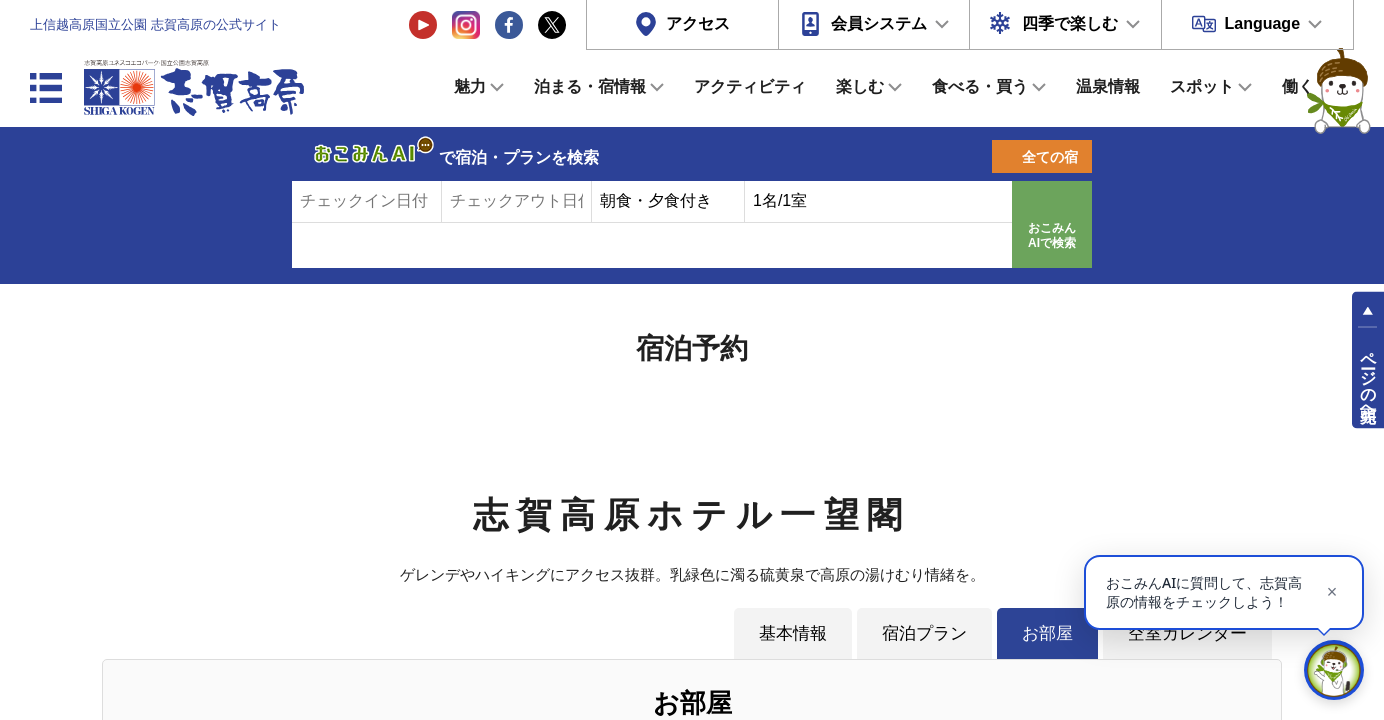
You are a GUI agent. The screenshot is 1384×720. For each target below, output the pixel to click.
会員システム (879, 23)
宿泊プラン (924, 633)
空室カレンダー (1187, 633)
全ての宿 (1050, 157)
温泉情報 (1108, 86)
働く (1298, 86)
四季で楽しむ (1070, 23)
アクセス (698, 23)
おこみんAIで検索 (1052, 236)
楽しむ (860, 86)
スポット (1202, 86)
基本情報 (793, 633)
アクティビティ (750, 86)
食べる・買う (980, 86)
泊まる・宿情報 (590, 86)
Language (1262, 23)
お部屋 (1047, 633)
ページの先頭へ (1368, 378)
